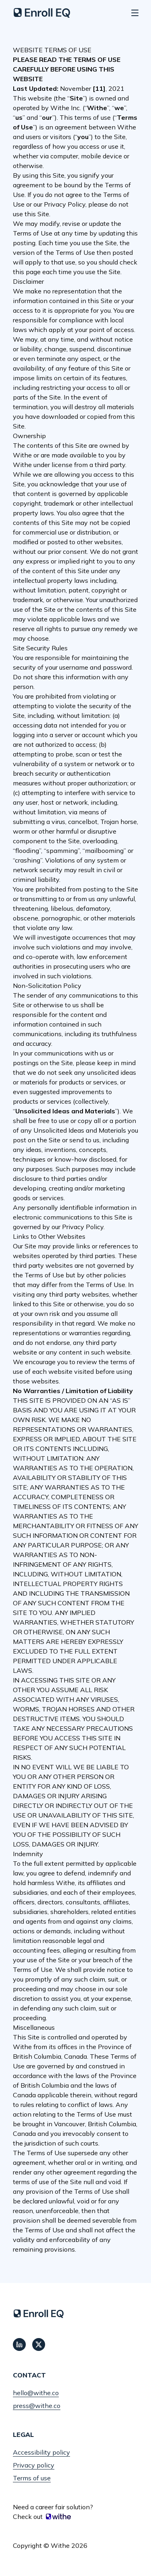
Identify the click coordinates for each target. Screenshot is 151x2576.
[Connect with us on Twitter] (38, 2344)
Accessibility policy (41, 2452)
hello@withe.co (36, 2393)
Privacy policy (33, 2465)
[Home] (42, 12)
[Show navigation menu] (135, 13)
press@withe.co (36, 2406)
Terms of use (32, 2478)
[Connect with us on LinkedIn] (19, 2344)
